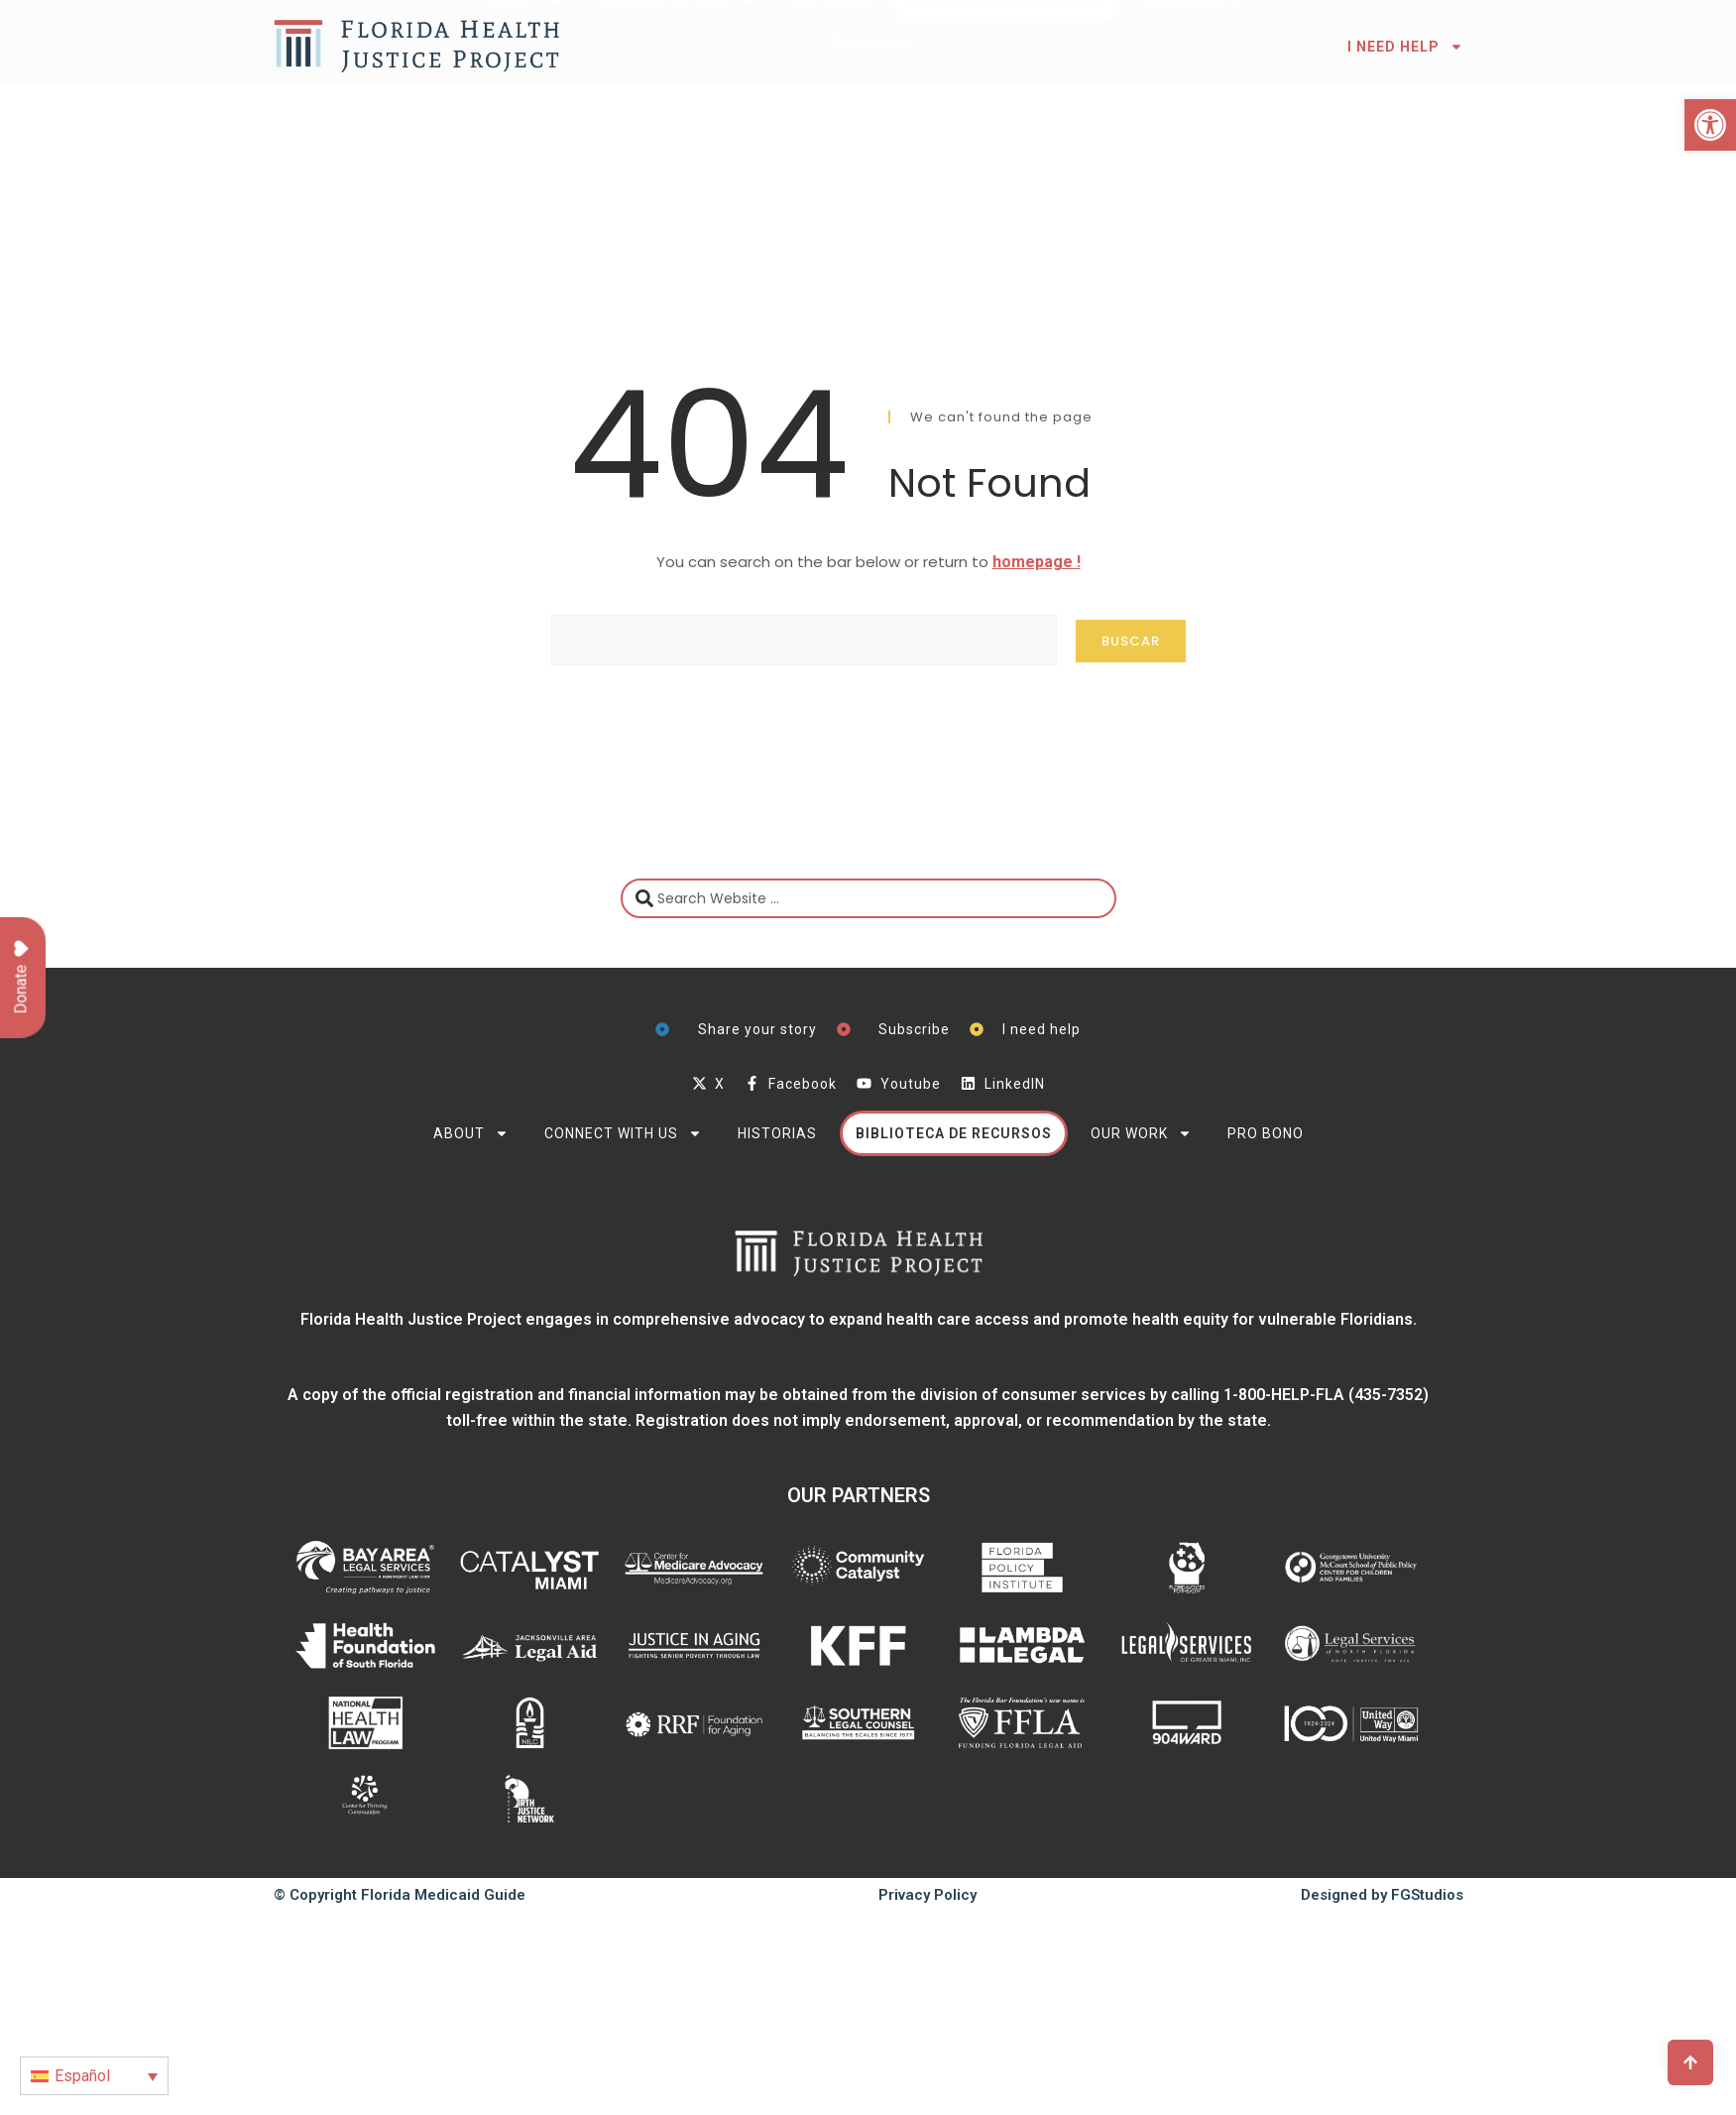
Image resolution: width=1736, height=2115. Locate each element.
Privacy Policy (927, 1895)
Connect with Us (623, 1133)
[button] (1710, 125)
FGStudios (1427, 1895)
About (471, 1133)
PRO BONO (1265, 1133)
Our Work (1141, 1133)
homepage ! (1036, 561)
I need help (1405, 46)
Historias (777, 1133)
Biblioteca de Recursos (954, 1133)
